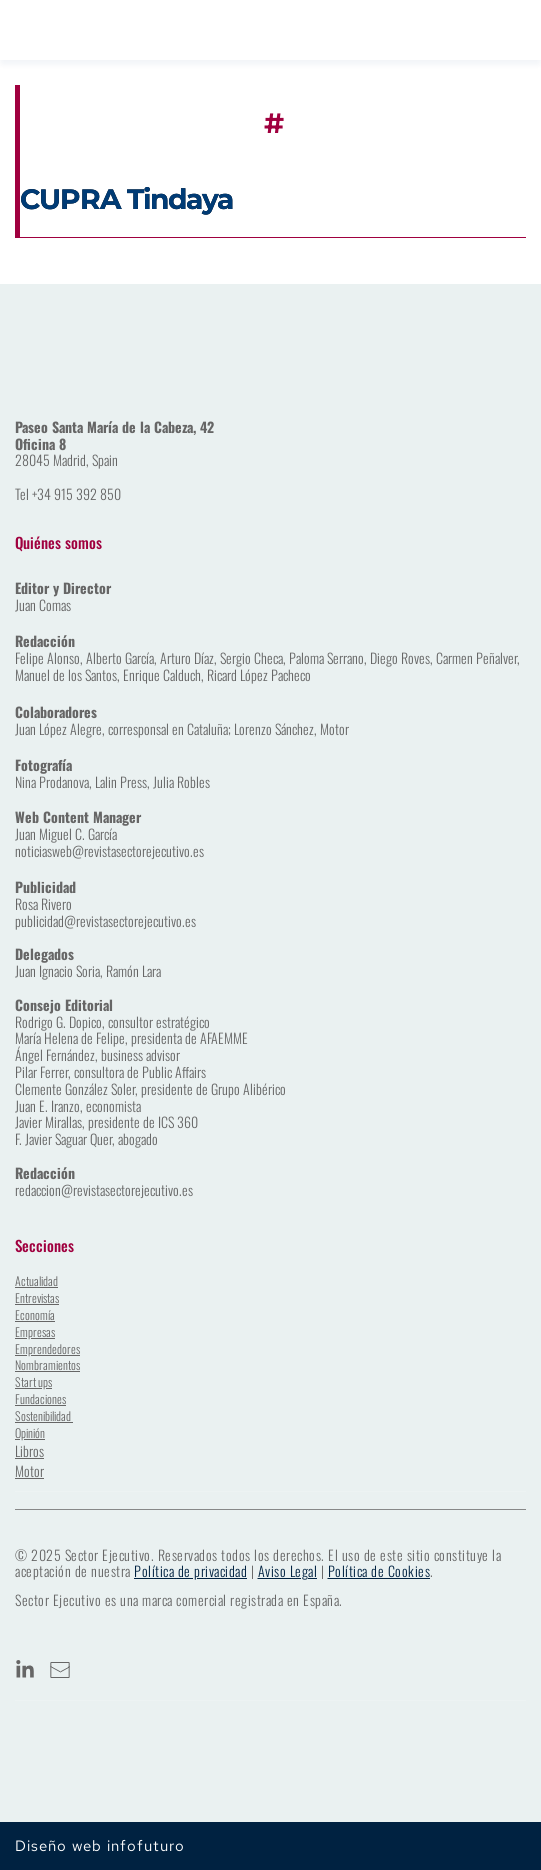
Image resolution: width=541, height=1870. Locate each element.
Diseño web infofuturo (100, 1846)
